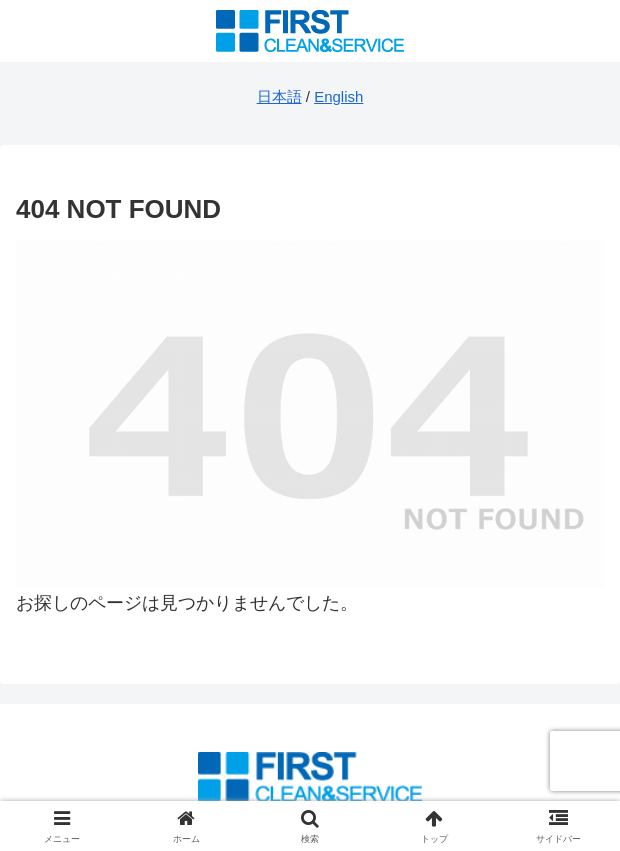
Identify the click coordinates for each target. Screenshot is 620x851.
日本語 (279, 96)
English (338, 96)
